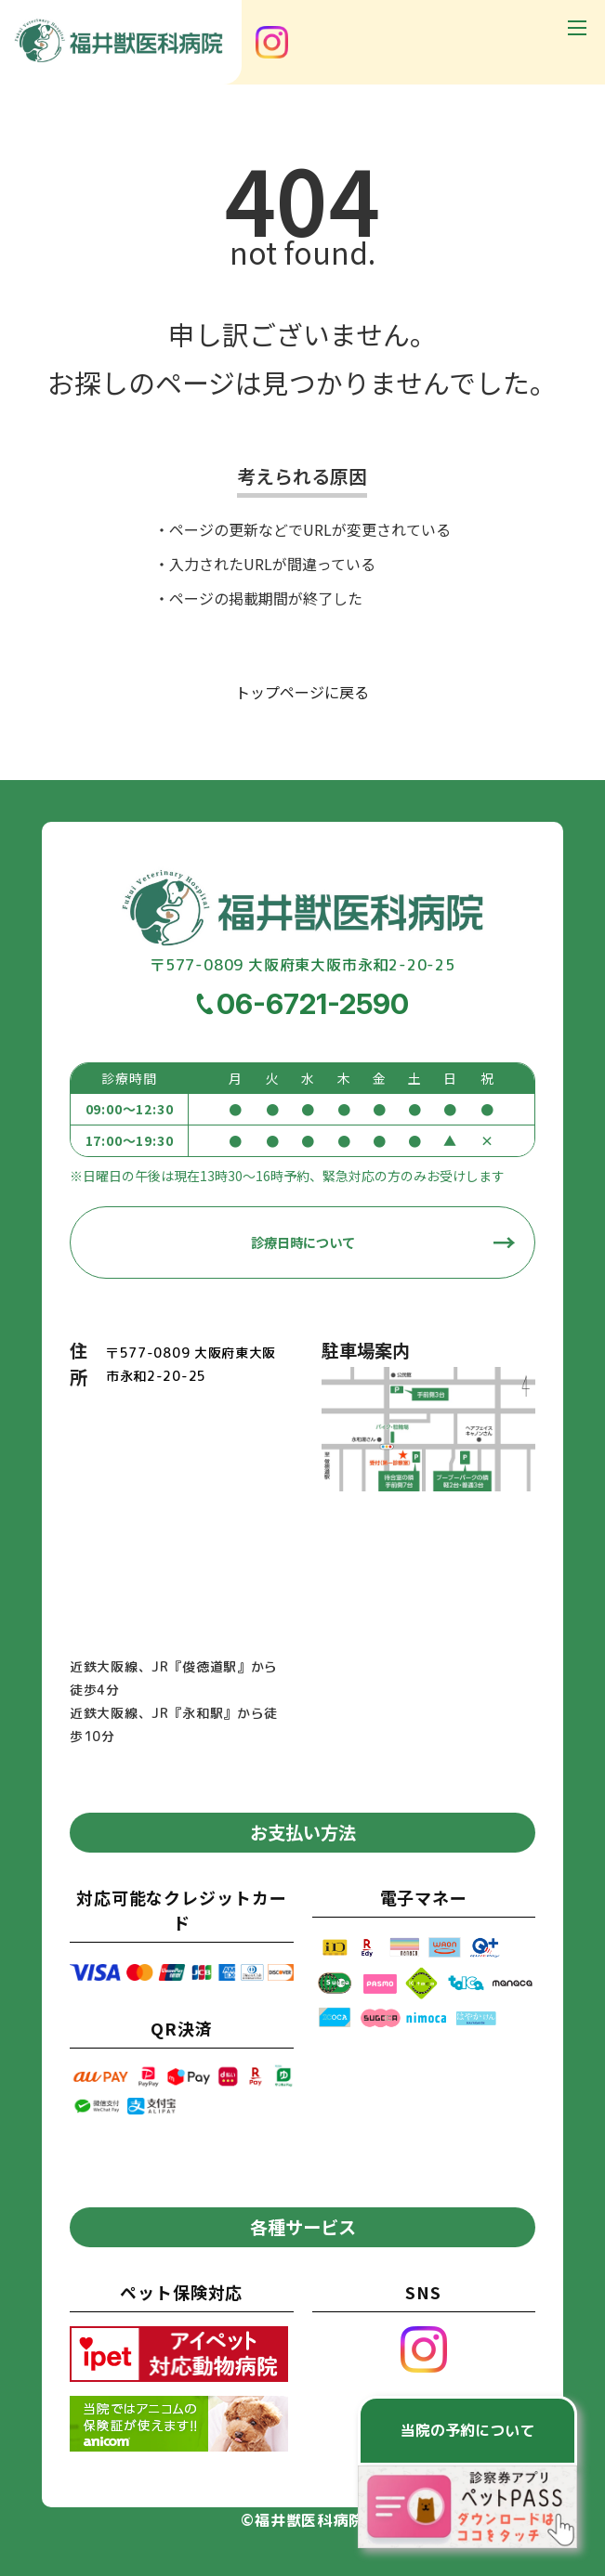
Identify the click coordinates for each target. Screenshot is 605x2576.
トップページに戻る (302, 692)
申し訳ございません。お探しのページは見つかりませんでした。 (302, 358)
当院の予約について (467, 2430)
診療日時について (303, 1242)
